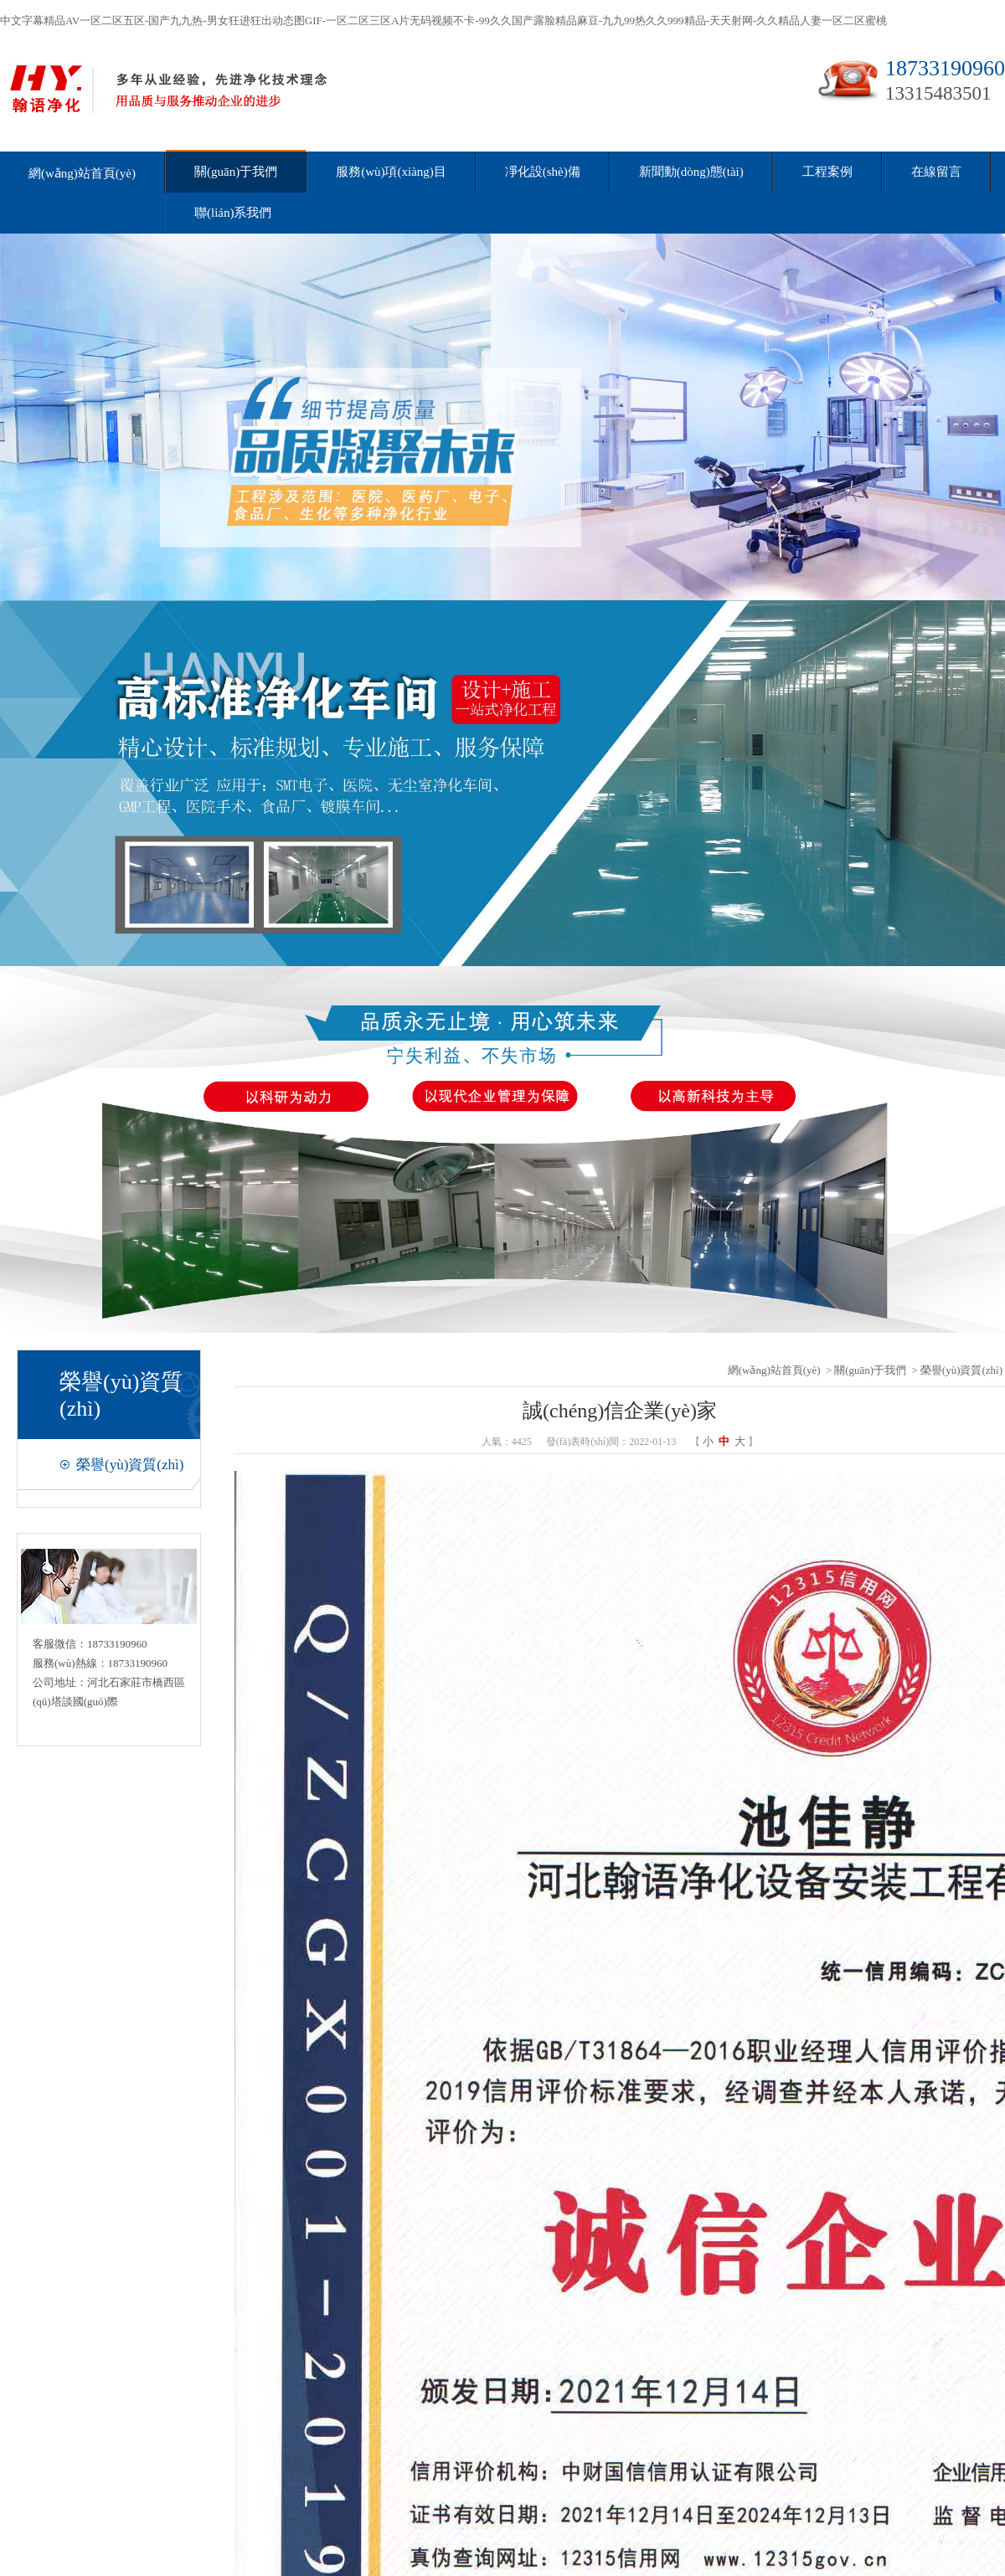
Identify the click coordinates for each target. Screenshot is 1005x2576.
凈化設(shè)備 (542, 171)
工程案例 (827, 171)
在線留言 (936, 171)
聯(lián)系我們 (232, 212)
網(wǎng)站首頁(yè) (82, 173)
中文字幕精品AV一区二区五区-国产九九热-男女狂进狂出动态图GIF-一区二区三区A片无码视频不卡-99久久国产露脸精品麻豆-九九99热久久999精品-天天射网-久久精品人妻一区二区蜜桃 (443, 20)
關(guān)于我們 (235, 171)
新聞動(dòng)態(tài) (691, 171)
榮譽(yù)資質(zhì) (129, 1465)
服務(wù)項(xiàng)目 (391, 171)
